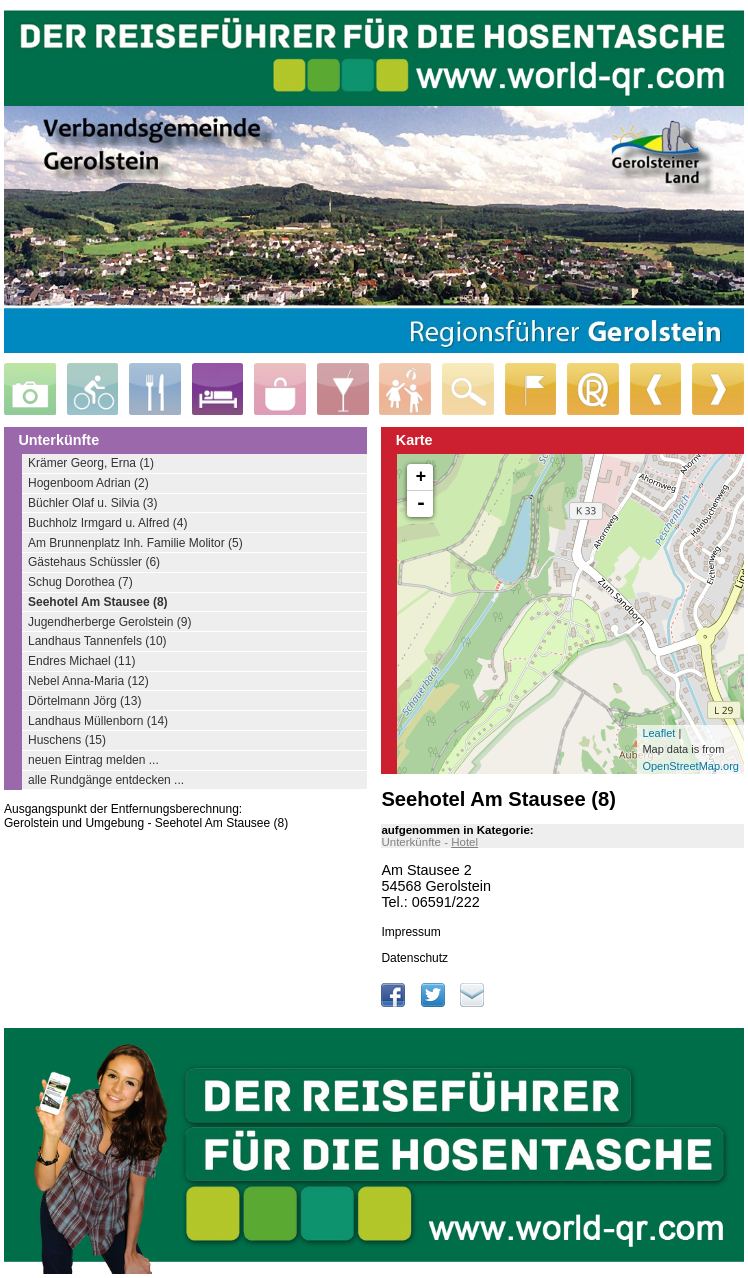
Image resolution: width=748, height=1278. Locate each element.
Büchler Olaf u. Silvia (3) (92, 503)
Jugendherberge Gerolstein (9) (109, 622)
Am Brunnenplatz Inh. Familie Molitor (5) (135, 543)
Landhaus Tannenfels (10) (97, 641)
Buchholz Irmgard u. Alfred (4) (107, 523)
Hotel (464, 842)
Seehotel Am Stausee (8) (98, 602)
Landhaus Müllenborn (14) (98, 721)
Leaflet (658, 733)
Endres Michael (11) (81, 661)
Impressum (410, 932)
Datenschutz (414, 958)
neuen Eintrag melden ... (93, 760)
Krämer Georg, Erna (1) (91, 463)
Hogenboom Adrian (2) (88, 483)
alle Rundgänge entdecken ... (106, 780)
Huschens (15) (67, 740)
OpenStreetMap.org (690, 766)
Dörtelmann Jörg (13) (84, 701)
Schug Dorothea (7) (80, 582)
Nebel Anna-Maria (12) (88, 681)
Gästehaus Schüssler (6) (94, 562)
